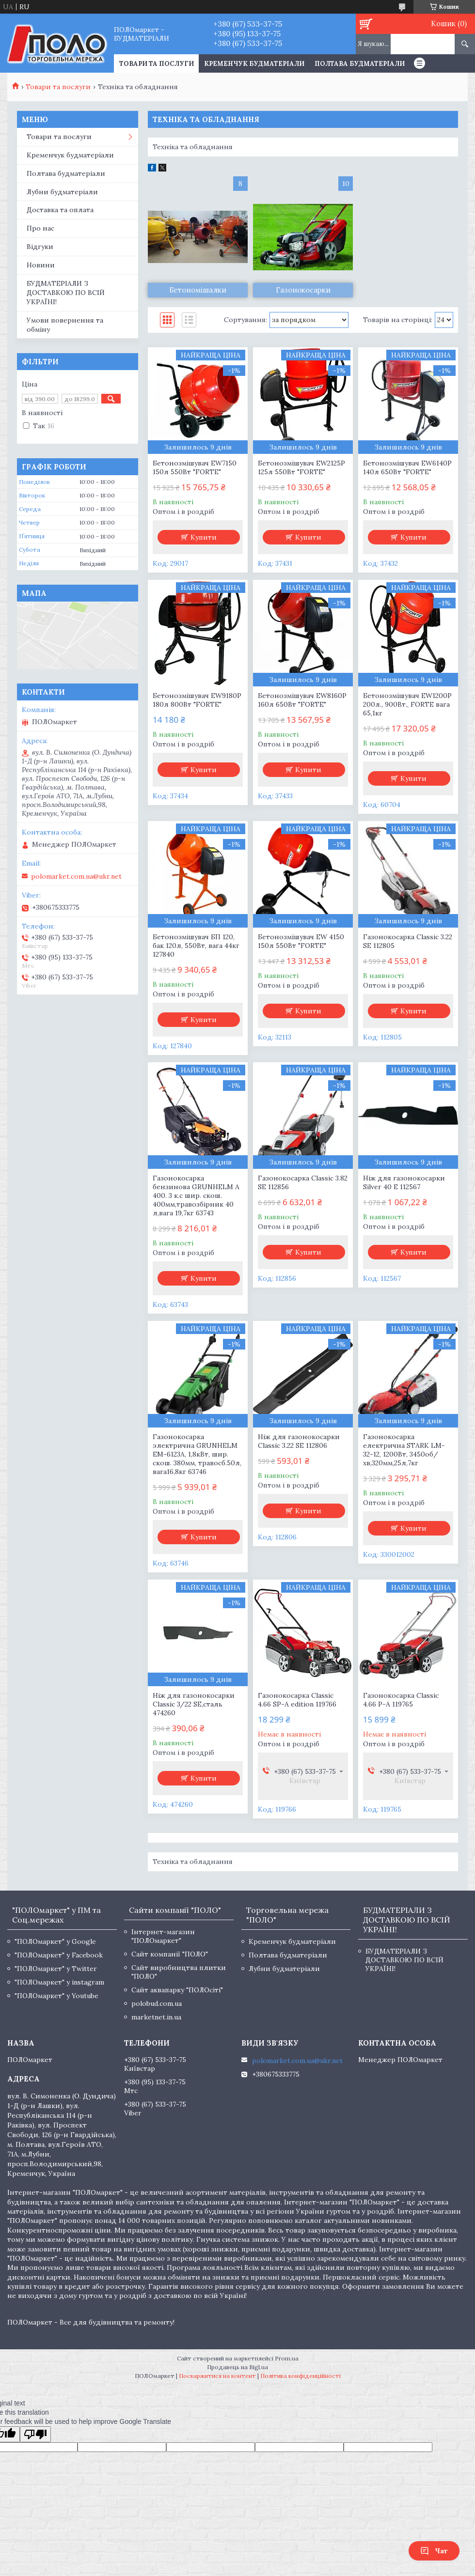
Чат (434, 2550)
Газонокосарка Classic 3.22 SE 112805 (407, 941)
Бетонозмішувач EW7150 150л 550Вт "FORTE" (195, 467)
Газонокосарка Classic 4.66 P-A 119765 (401, 1699)
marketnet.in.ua (156, 2017)
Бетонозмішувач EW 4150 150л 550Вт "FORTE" (301, 941)
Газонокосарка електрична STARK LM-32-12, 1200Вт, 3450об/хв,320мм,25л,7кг (404, 1449)
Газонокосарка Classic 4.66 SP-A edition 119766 (297, 1699)
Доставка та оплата (60, 209)
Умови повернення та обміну (65, 325)
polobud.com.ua (156, 2003)
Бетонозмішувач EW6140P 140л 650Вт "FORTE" (407, 467)
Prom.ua (287, 2358)
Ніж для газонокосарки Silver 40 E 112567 (404, 1182)
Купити (203, 537)
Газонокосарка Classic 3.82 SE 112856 (303, 1182)
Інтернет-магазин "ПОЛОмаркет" (163, 1936)
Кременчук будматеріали (254, 64)
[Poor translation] (35, 2434)
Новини (41, 265)
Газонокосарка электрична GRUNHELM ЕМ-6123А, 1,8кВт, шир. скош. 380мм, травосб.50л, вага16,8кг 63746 (197, 1454)
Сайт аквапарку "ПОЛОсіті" (177, 1990)
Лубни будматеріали (62, 191)
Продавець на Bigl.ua (237, 2367)
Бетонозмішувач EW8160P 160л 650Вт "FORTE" (302, 700)
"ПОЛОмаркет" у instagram (59, 1982)
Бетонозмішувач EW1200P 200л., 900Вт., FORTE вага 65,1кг (407, 704)
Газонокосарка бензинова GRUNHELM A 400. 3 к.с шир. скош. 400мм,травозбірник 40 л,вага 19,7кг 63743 (196, 1195)
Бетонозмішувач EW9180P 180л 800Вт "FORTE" (197, 700)
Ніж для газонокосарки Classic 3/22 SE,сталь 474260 (194, 1704)
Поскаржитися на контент (217, 2375)
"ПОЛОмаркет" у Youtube (56, 1995)
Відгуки (40, 246)
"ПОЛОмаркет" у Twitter (56, 1968)
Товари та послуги (58, 86)
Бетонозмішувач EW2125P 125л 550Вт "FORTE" (301, 467)
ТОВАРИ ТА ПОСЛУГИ (156, 64)
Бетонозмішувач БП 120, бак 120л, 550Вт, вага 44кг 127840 (196, 945)
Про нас (40, 228)
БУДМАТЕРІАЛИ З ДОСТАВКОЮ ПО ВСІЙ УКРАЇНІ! (66, 292)
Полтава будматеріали (360, 64)
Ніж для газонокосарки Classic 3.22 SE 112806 (299, 1441)
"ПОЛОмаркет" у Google (55, 1941)
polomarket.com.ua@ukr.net (76, 876)
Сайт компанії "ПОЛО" (169, 1954)
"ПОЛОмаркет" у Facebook (59, 1955)
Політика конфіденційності (300, 2375)
